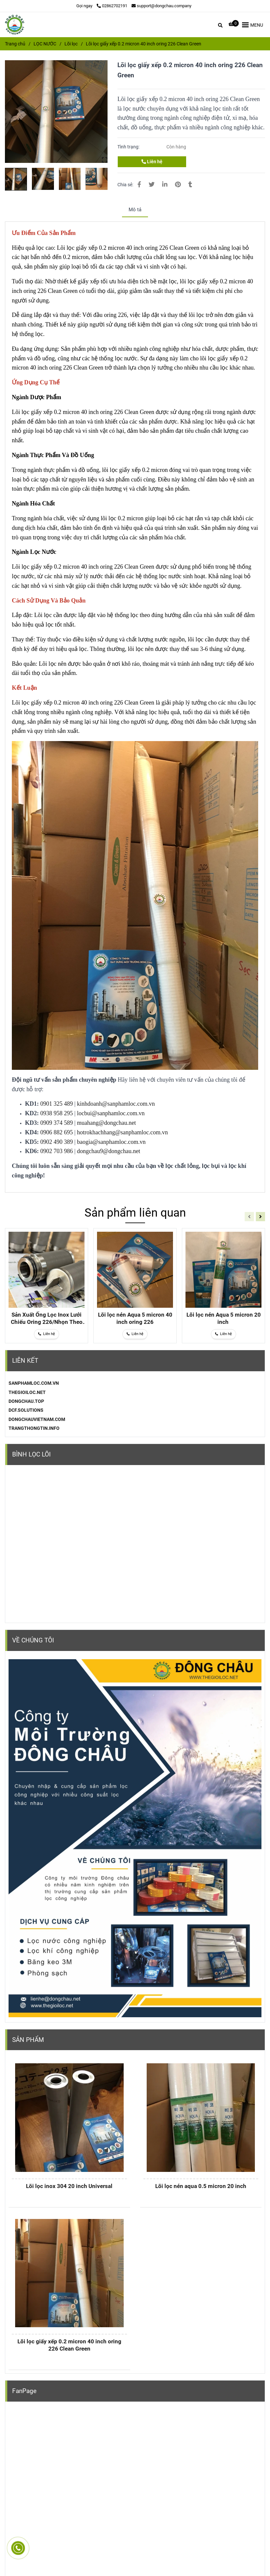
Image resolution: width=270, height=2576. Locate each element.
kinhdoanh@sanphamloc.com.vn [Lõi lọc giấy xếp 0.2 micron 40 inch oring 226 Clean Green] (116, 1103)
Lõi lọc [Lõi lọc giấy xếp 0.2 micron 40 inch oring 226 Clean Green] (71, 43)
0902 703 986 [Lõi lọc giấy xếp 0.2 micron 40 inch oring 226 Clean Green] (56, 1151)
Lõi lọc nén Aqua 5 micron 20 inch (223, 1318)
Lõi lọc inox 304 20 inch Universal (69, 2186)
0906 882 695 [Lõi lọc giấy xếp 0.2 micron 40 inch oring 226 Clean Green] (56, 1132)
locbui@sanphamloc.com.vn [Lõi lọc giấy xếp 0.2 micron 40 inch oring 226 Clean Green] (111, 1113)
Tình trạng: (128, 146)
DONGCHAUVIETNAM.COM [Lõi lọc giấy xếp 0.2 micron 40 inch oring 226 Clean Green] (37, 1419)
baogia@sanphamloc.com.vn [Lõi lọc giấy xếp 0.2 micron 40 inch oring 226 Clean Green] (111, 1142)
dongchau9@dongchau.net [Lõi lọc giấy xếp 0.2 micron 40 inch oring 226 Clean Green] (108, 1151)
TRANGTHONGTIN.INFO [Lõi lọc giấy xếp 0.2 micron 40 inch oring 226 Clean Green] (34, 1428)
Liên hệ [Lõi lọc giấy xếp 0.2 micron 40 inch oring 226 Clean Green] (151, 161)
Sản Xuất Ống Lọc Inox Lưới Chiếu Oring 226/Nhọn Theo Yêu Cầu (47, 1318)
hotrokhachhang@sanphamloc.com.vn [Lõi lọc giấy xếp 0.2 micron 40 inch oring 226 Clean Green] (122, 1132)
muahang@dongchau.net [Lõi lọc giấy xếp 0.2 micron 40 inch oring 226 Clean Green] (106, 1123)
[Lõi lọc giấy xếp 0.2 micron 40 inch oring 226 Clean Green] (14, 25)
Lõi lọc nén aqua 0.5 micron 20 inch (200, 2186)
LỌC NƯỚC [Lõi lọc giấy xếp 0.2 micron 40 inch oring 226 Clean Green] (45, 43)
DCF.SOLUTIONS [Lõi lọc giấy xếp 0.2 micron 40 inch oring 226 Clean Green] (26, 1410)
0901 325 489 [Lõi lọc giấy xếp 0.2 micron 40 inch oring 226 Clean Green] (56, 1103)
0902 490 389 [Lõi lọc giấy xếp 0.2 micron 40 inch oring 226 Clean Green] (56, 1142)
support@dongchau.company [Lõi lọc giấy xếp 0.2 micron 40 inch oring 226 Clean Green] (161, 5)
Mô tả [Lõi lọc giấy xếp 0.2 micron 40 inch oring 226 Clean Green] (135, 210)
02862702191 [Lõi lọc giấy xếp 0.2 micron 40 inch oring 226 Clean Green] (112, 5)
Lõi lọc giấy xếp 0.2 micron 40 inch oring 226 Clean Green (69, 2345)
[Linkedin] (165, 184)
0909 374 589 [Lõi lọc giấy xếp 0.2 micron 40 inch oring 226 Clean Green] (56, 1123)
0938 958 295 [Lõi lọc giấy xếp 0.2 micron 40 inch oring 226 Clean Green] (56, 1113)
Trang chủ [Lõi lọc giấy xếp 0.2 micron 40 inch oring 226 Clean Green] (15, 43)
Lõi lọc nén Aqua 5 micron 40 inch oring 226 (135, 1318)
